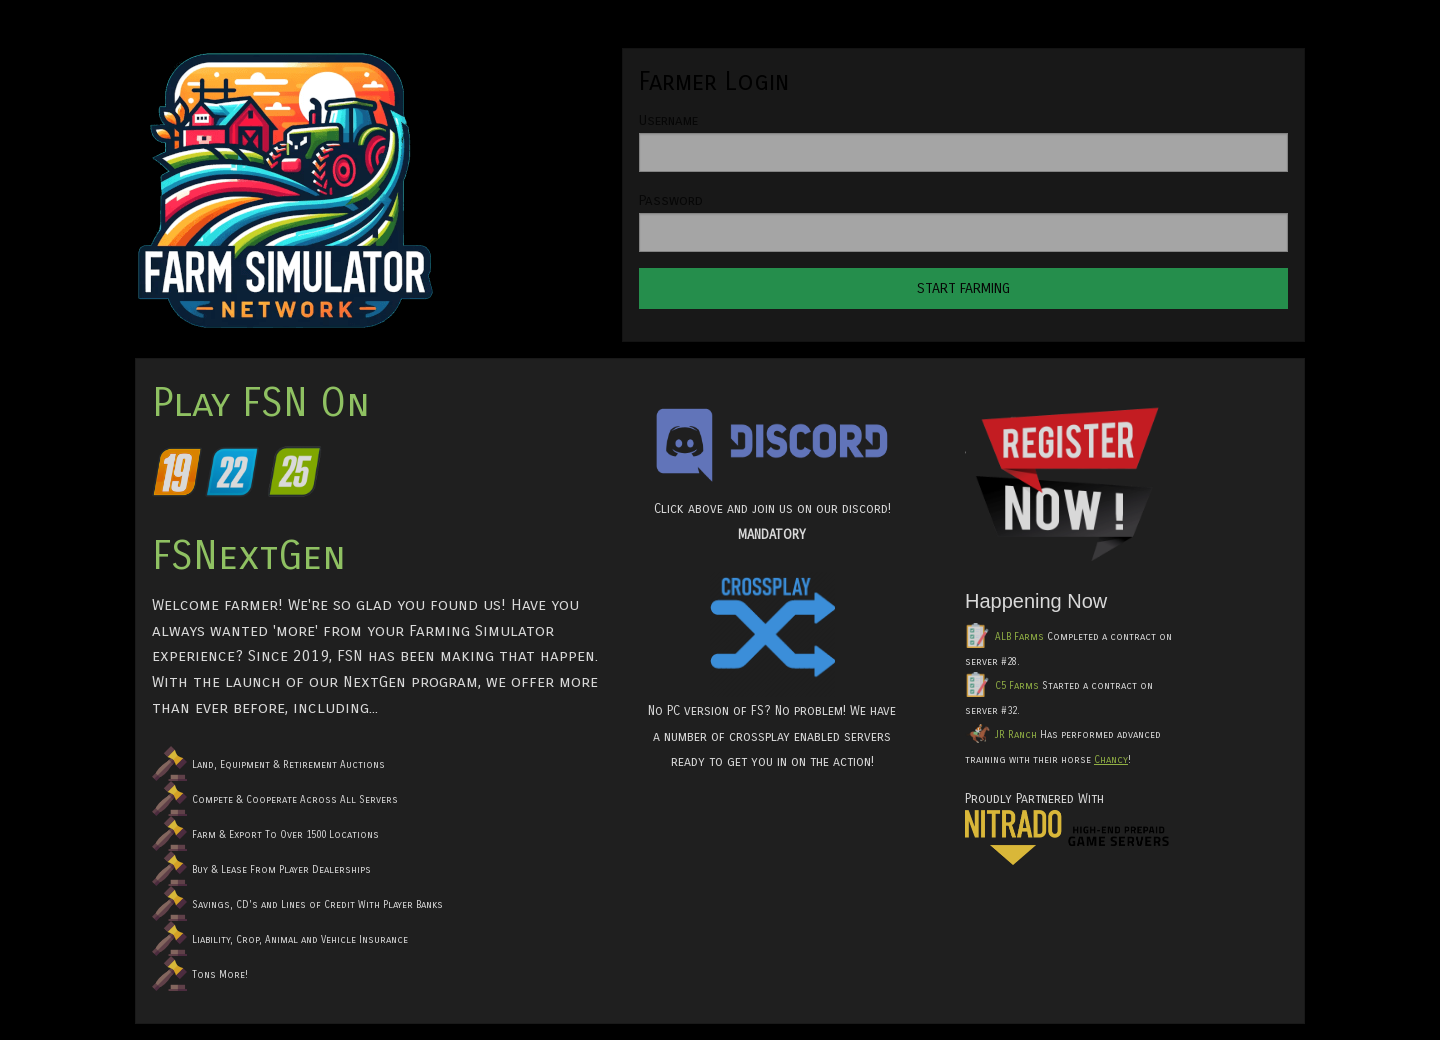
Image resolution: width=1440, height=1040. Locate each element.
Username (668, 120)
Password (671, 200)
